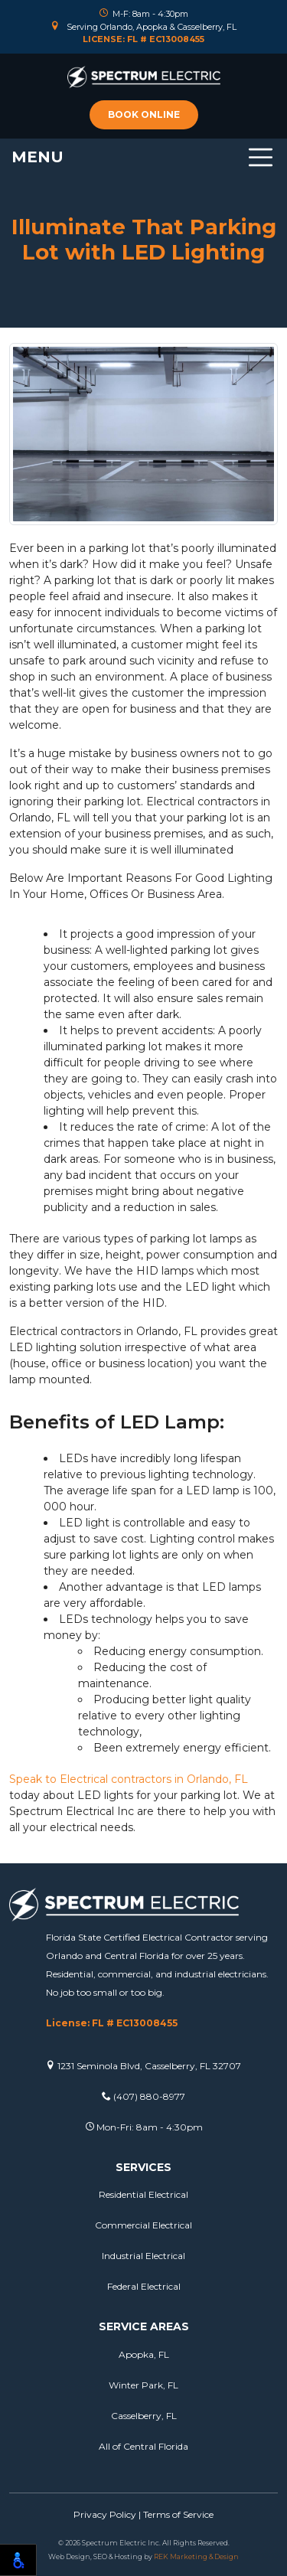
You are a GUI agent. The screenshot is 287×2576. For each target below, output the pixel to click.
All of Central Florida (143, 2446)
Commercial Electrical (143, 2225)
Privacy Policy (104, 2514)
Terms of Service (178, 2514)
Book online (144, 114)
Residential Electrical (143, 2194)
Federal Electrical (144, 2286)
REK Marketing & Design (196, 2556)
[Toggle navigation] (143, 157)
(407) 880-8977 (143, 2096)
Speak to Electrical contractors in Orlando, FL (128, 1779)
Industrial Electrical (143, 2255)
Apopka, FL (144, 2354)
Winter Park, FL (143, 2385)
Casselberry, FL (144, 2415)
